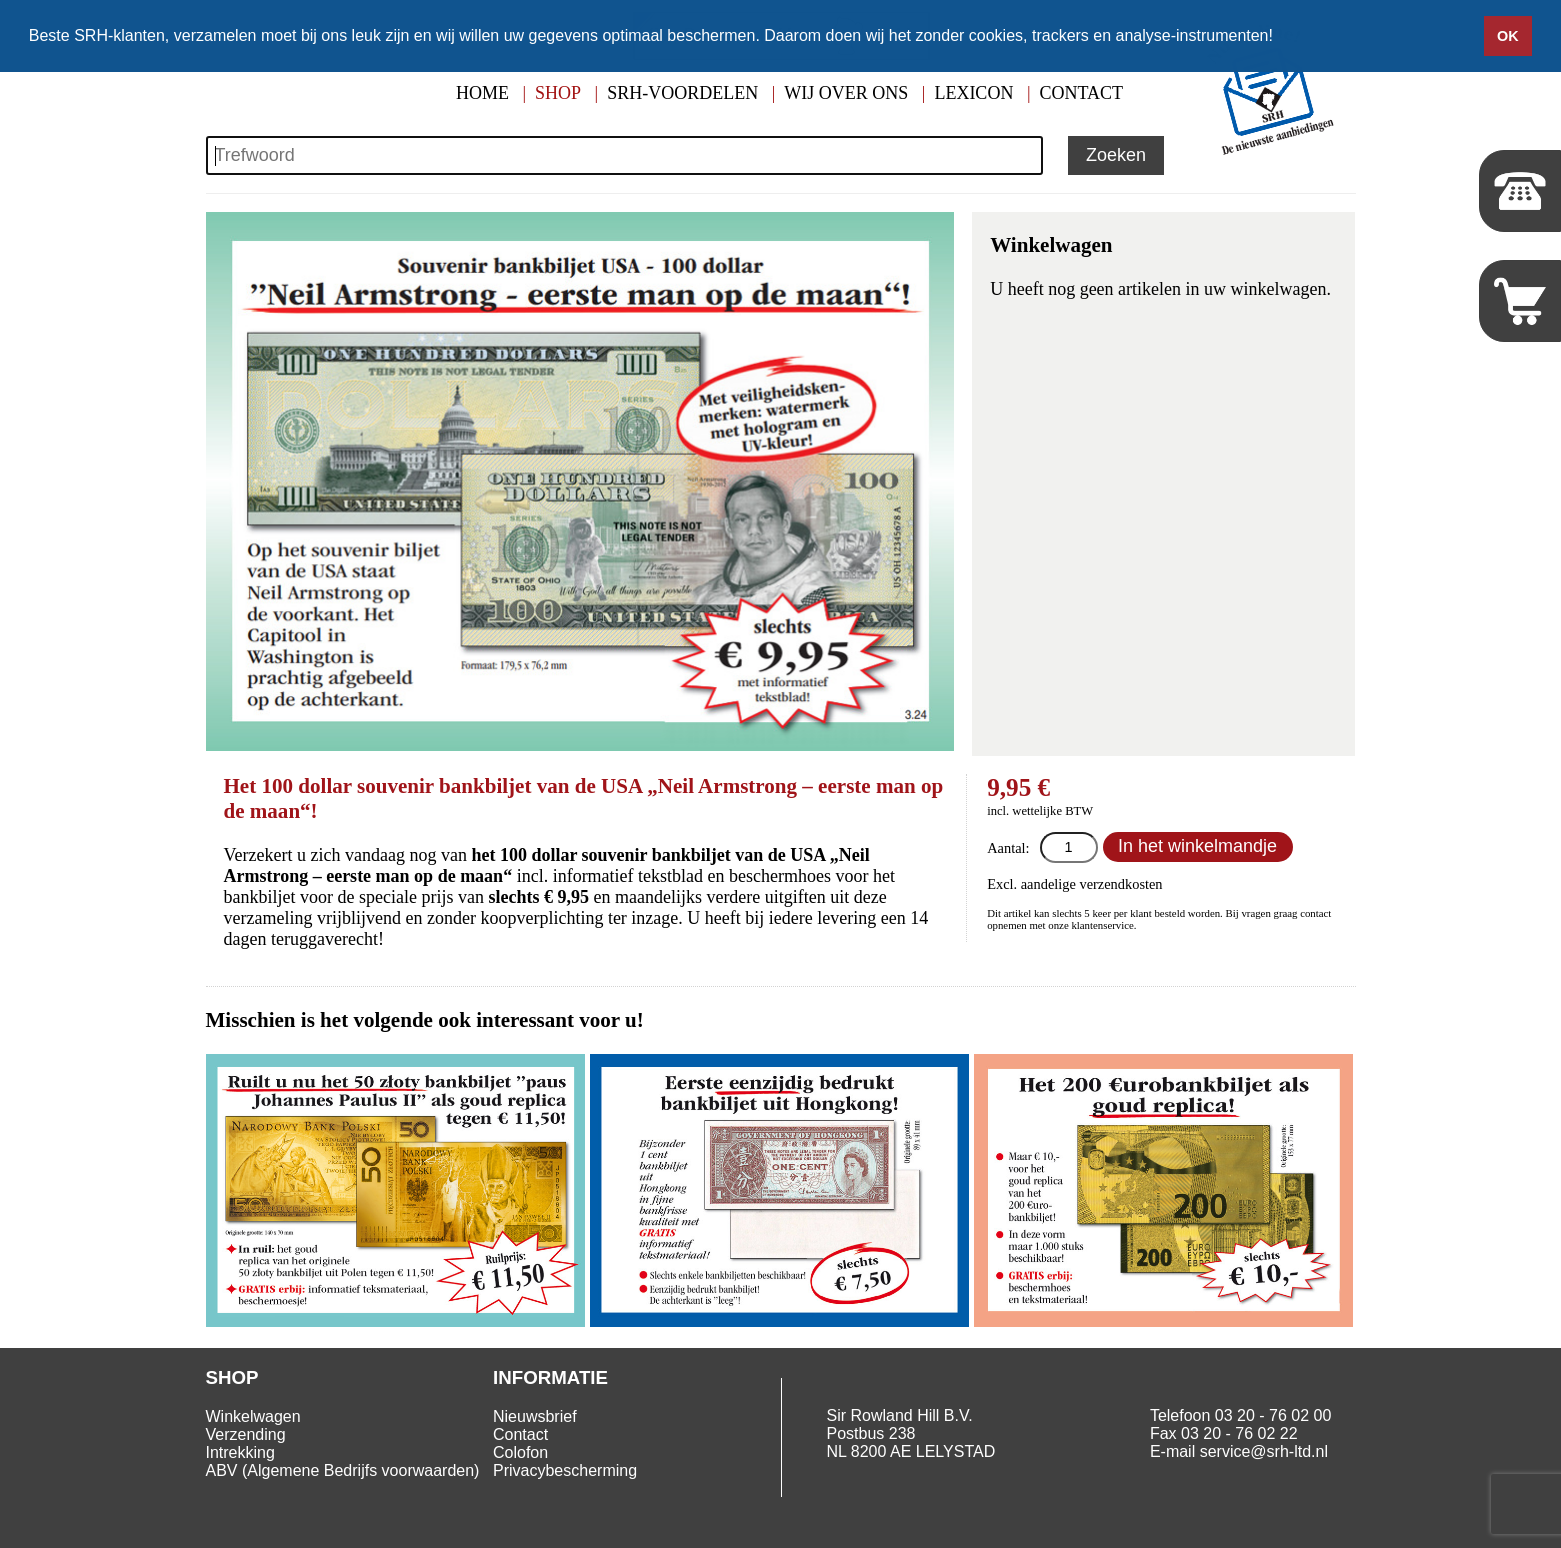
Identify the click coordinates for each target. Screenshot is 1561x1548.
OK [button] (1508, 36)
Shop (558, 93)
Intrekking (240, 1452)
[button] (1280, 37)
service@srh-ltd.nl (1264, 1451)
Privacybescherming (565, 1470)
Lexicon (973, 93)
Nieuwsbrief (535, 1416)
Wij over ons (846, 93)
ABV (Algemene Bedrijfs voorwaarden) (343, 1470)
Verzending (246, 1434)
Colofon (520, 1452)
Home (482, 93)
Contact (1082, 93)
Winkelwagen (253, 1416)
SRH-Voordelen (682, 93)
